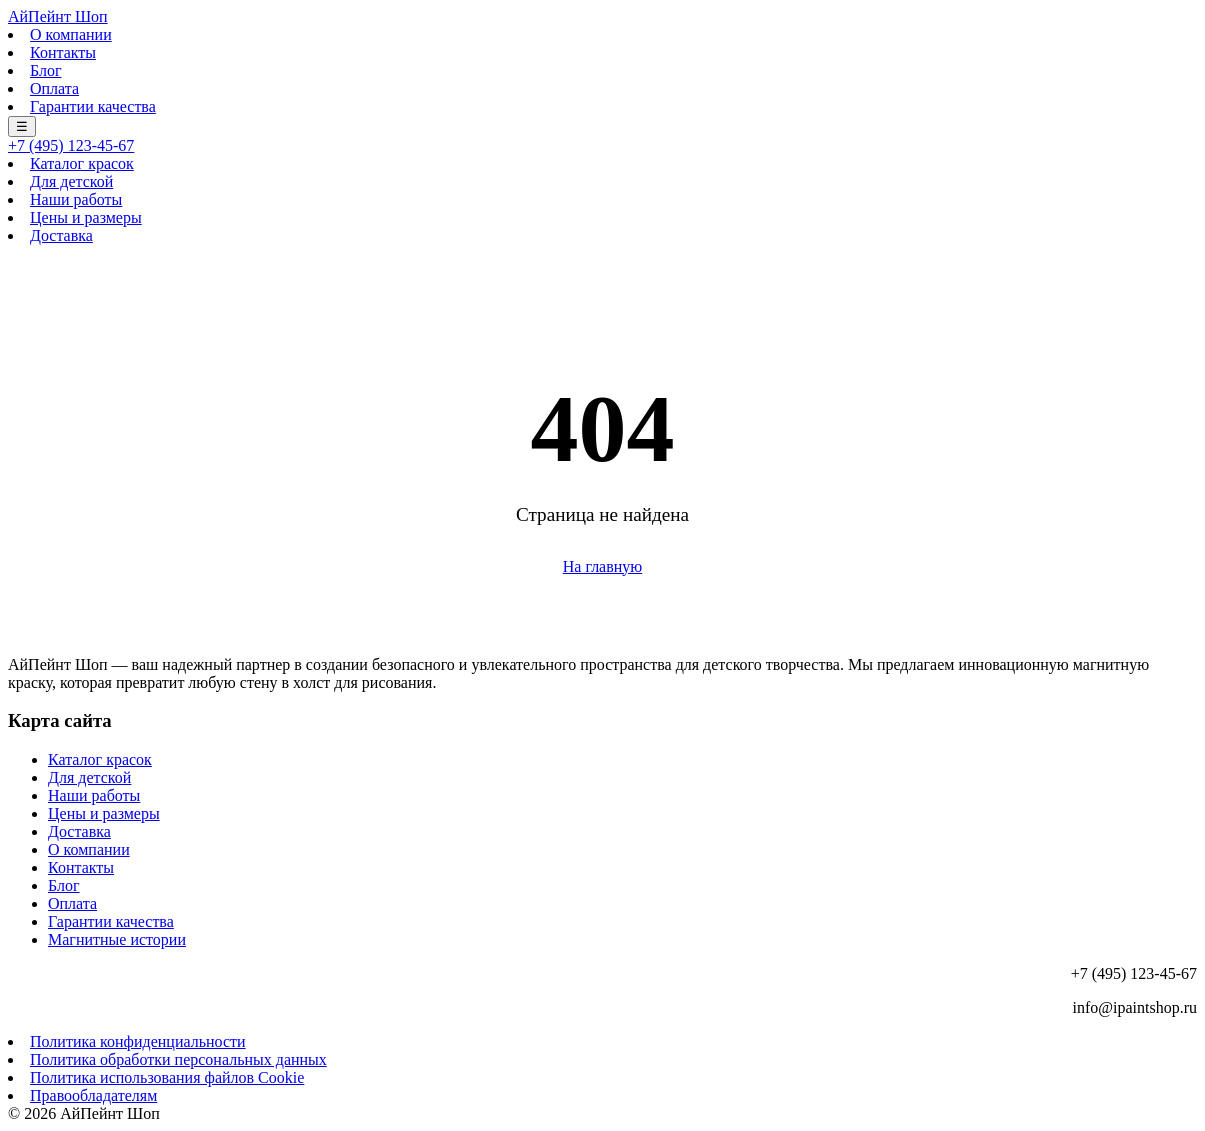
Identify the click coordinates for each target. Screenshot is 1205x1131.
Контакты (63, 52)
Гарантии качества (93, 106)
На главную (603, 566)
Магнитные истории (117, 939)
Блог (46, 70)
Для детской (71, 181)
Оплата (54, 88)
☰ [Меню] (22, 126)
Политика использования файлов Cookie (167, 1077)
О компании (71, 34)
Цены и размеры (86, 217)
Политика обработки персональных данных (178, 1059)
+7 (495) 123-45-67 (71, 145)
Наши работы (76, 199)
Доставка (61, 235)
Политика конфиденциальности (138, 1041)
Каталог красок (82, 163)
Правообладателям (93, 1095)
